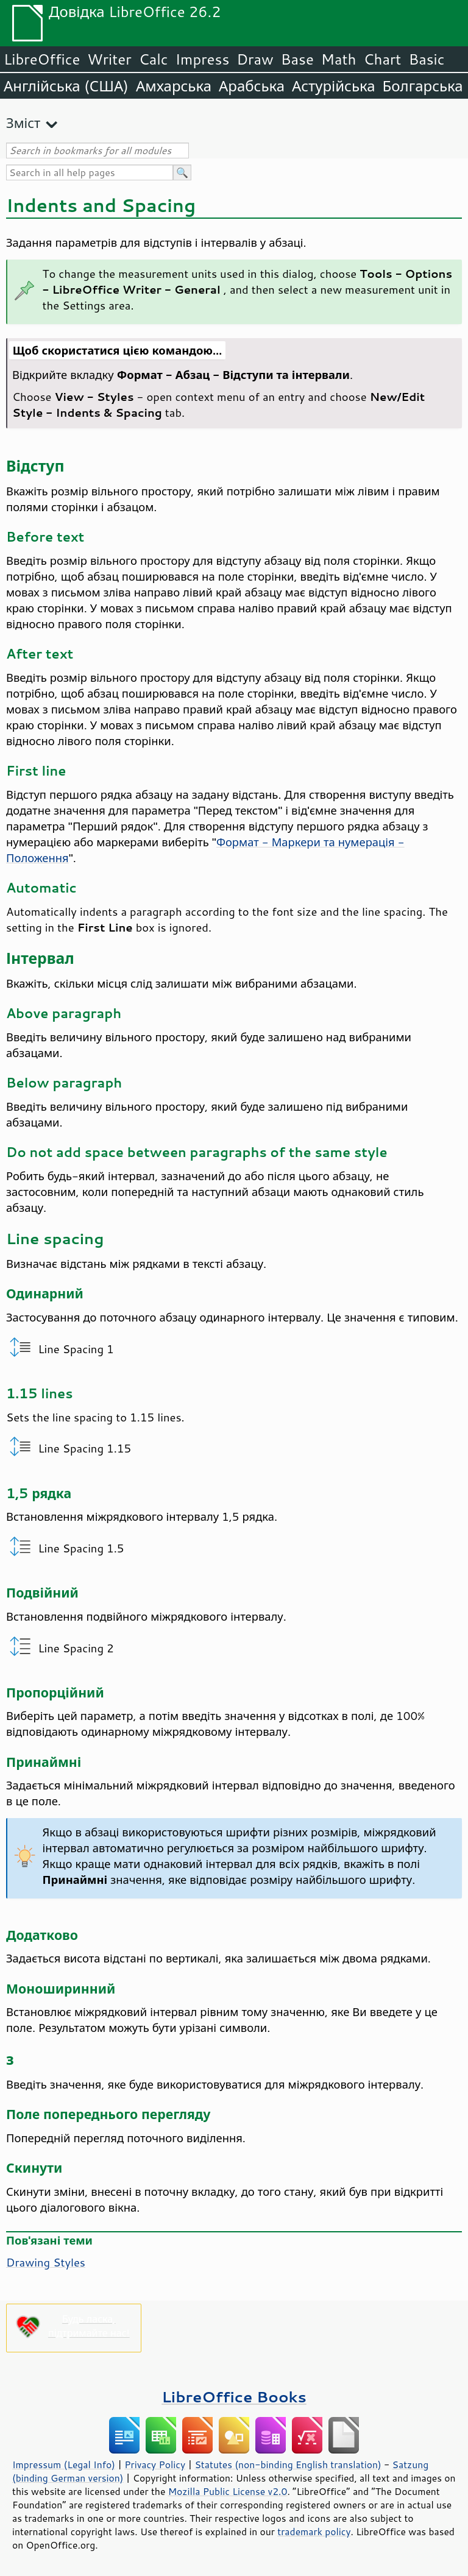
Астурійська (333, 86)
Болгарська (423, 86)
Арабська (252, 86)
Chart (382, 59)
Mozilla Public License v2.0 (228, 2491)
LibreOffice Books (234, 2396)
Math (338, 59)
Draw (254, 59)
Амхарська (173, 86)
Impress (203, 59)
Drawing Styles (45, 2262)
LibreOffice (42, 59)
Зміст (23, 122)
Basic (426, 59)
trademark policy (313, 2531)
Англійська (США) (66, 86)
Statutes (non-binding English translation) (287, 2464)
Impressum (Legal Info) (63, 2464)
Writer (109, 59)
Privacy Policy (154, 2464)
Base (297, 59)
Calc (153, 59)
